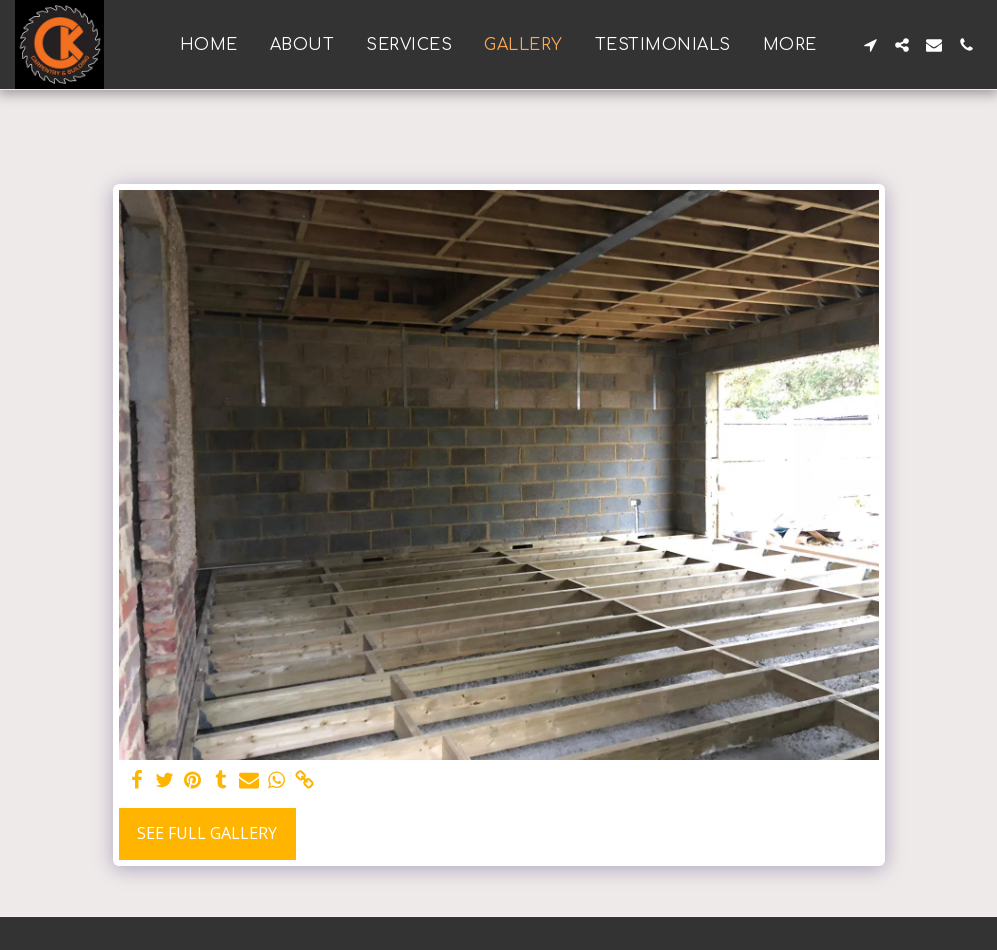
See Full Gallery (207, 833)
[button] (870, 45)
